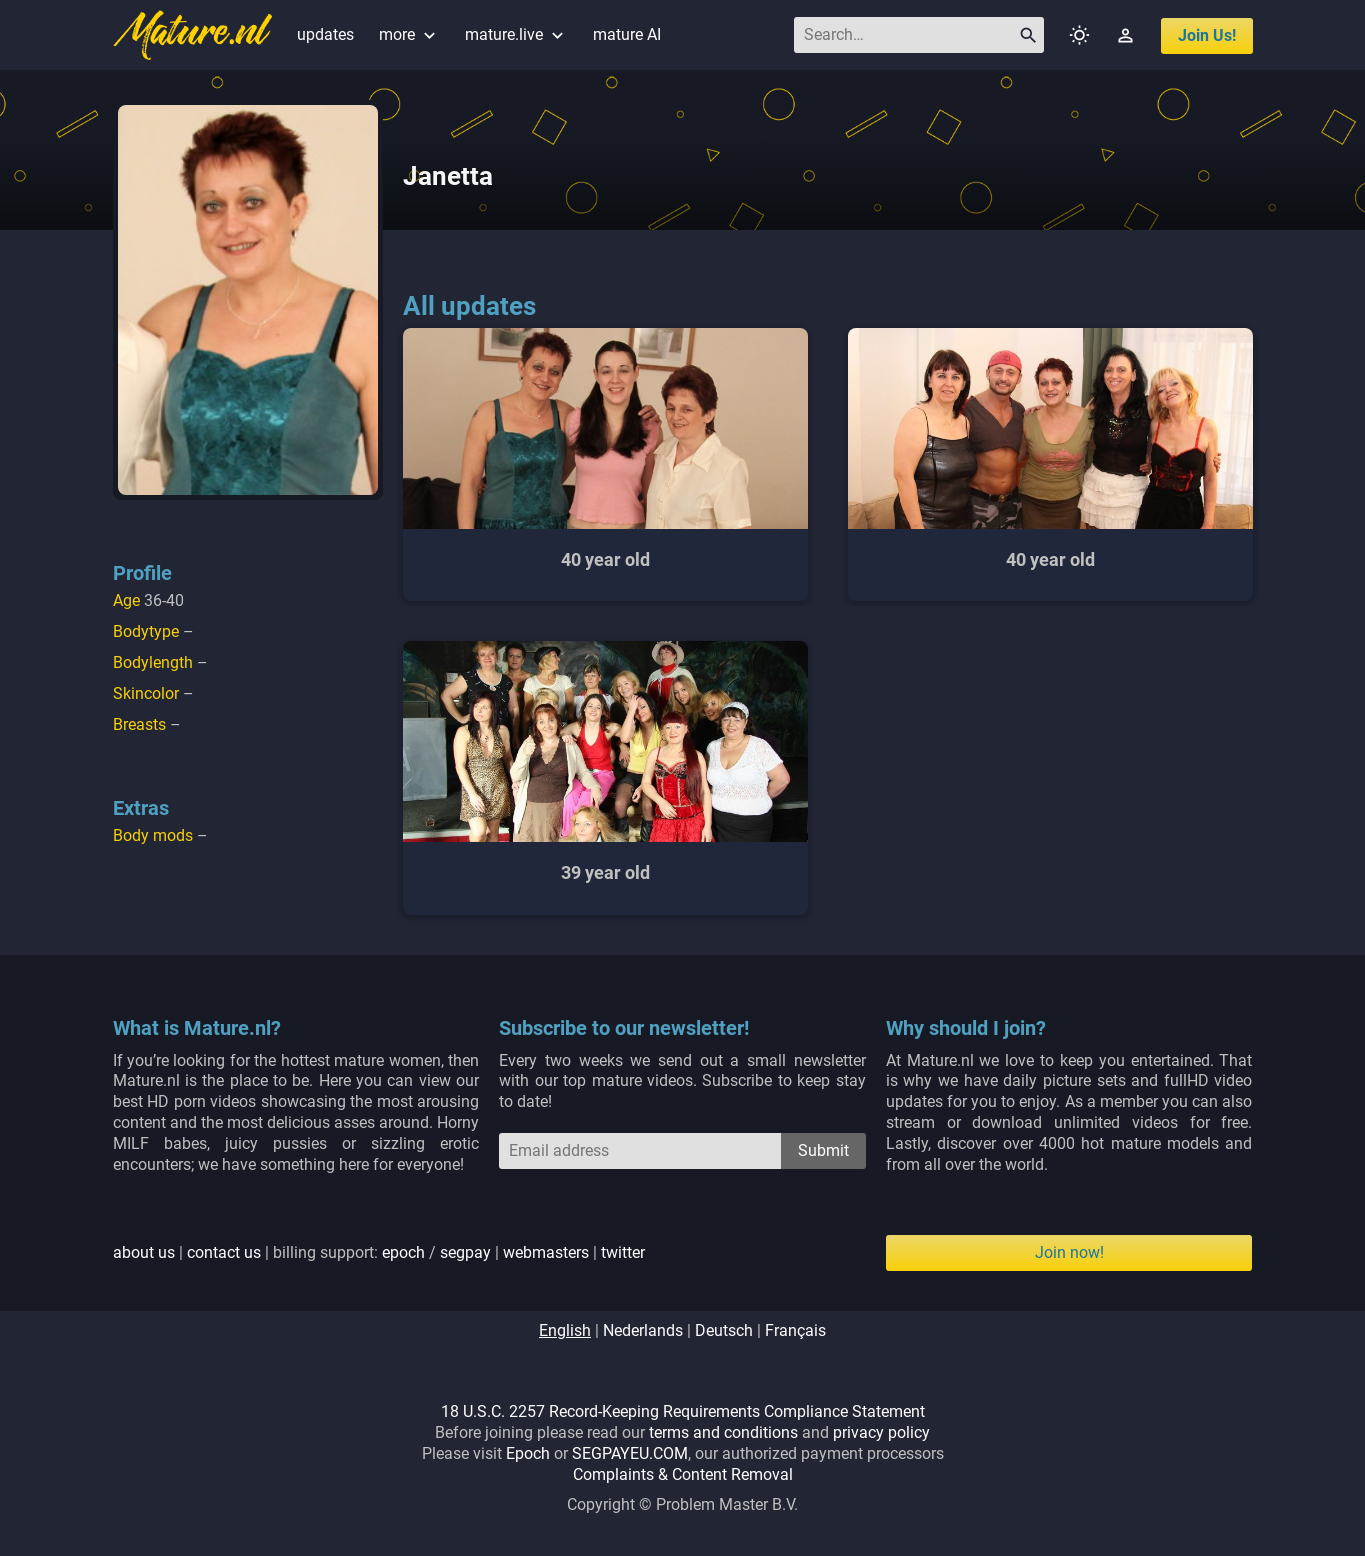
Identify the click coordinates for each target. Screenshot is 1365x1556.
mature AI (627, 34)
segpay (465, 1252)
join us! (1207, 35)
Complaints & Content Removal (683, 1474)
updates (325, 34)
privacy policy (881, 1432)
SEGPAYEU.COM (630, 1453)
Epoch (528, 1453)
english (565, 1330)
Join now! (1069, 1252)
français (795, 1330)
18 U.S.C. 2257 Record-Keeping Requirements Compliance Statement (683, 1411)
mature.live (516, 34)
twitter (623, 1252)
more (409, 34)
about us (144, 1252)
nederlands (643, 1330)
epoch (403, 1252)
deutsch (724, 1330)
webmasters (546, 1252)
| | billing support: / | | (379, 1252)
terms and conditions (723, 1432)
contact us (224, 1252)
